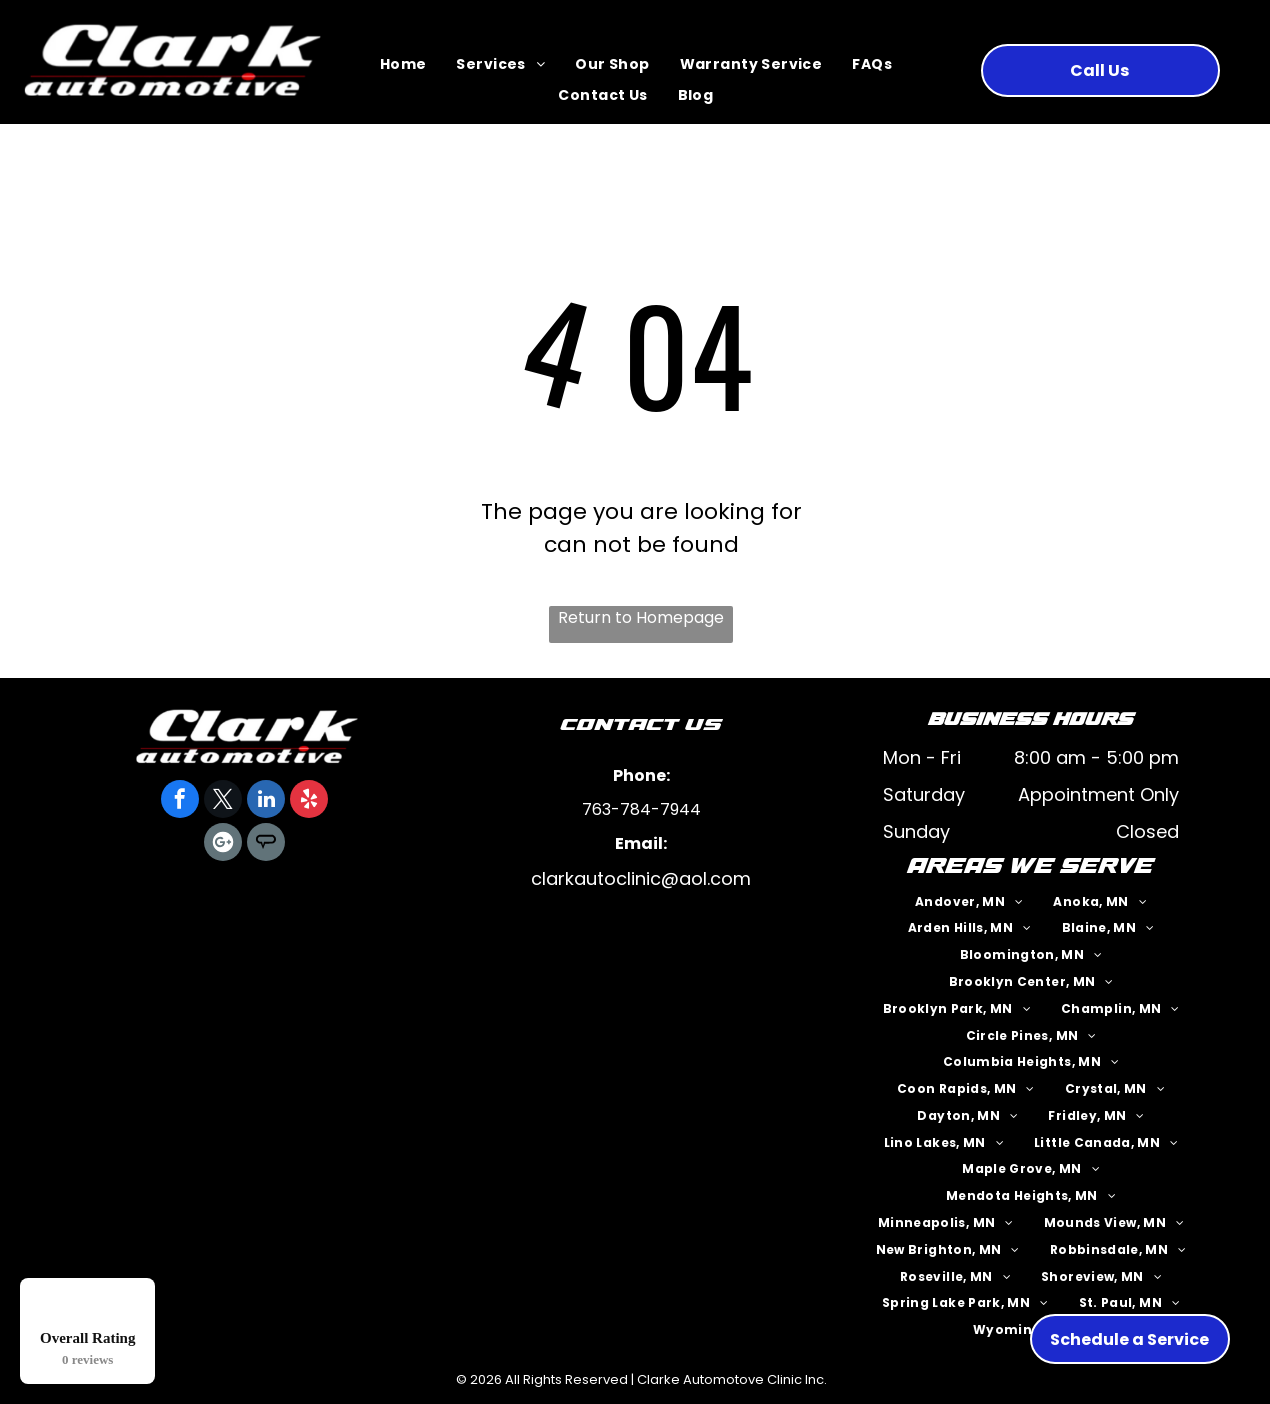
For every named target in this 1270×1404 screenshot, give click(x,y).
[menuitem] (403, 65)
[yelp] (309, 801)
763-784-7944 (641, 809)
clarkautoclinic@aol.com (641, 878)
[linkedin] (266, 801)
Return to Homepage (641, 617)
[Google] (223, 844)
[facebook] (180, 801)
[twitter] (223, 801)
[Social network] (266, 844)
